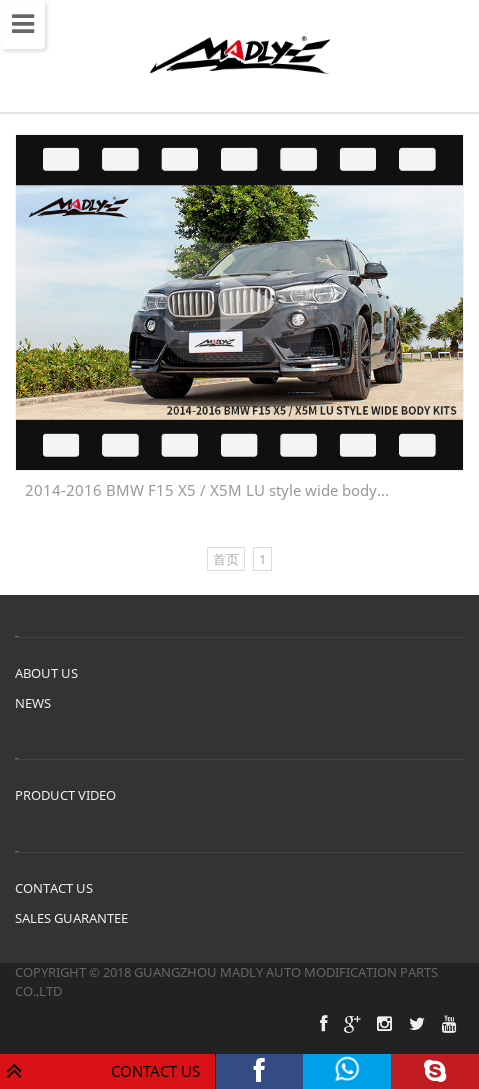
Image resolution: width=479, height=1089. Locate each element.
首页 (226, 559)
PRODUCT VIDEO (65, 795)
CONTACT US (54, 888)
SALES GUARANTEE (71, 918)
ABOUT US (46, 673)
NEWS (33, 703)
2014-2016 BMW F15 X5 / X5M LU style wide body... (207, 490)
